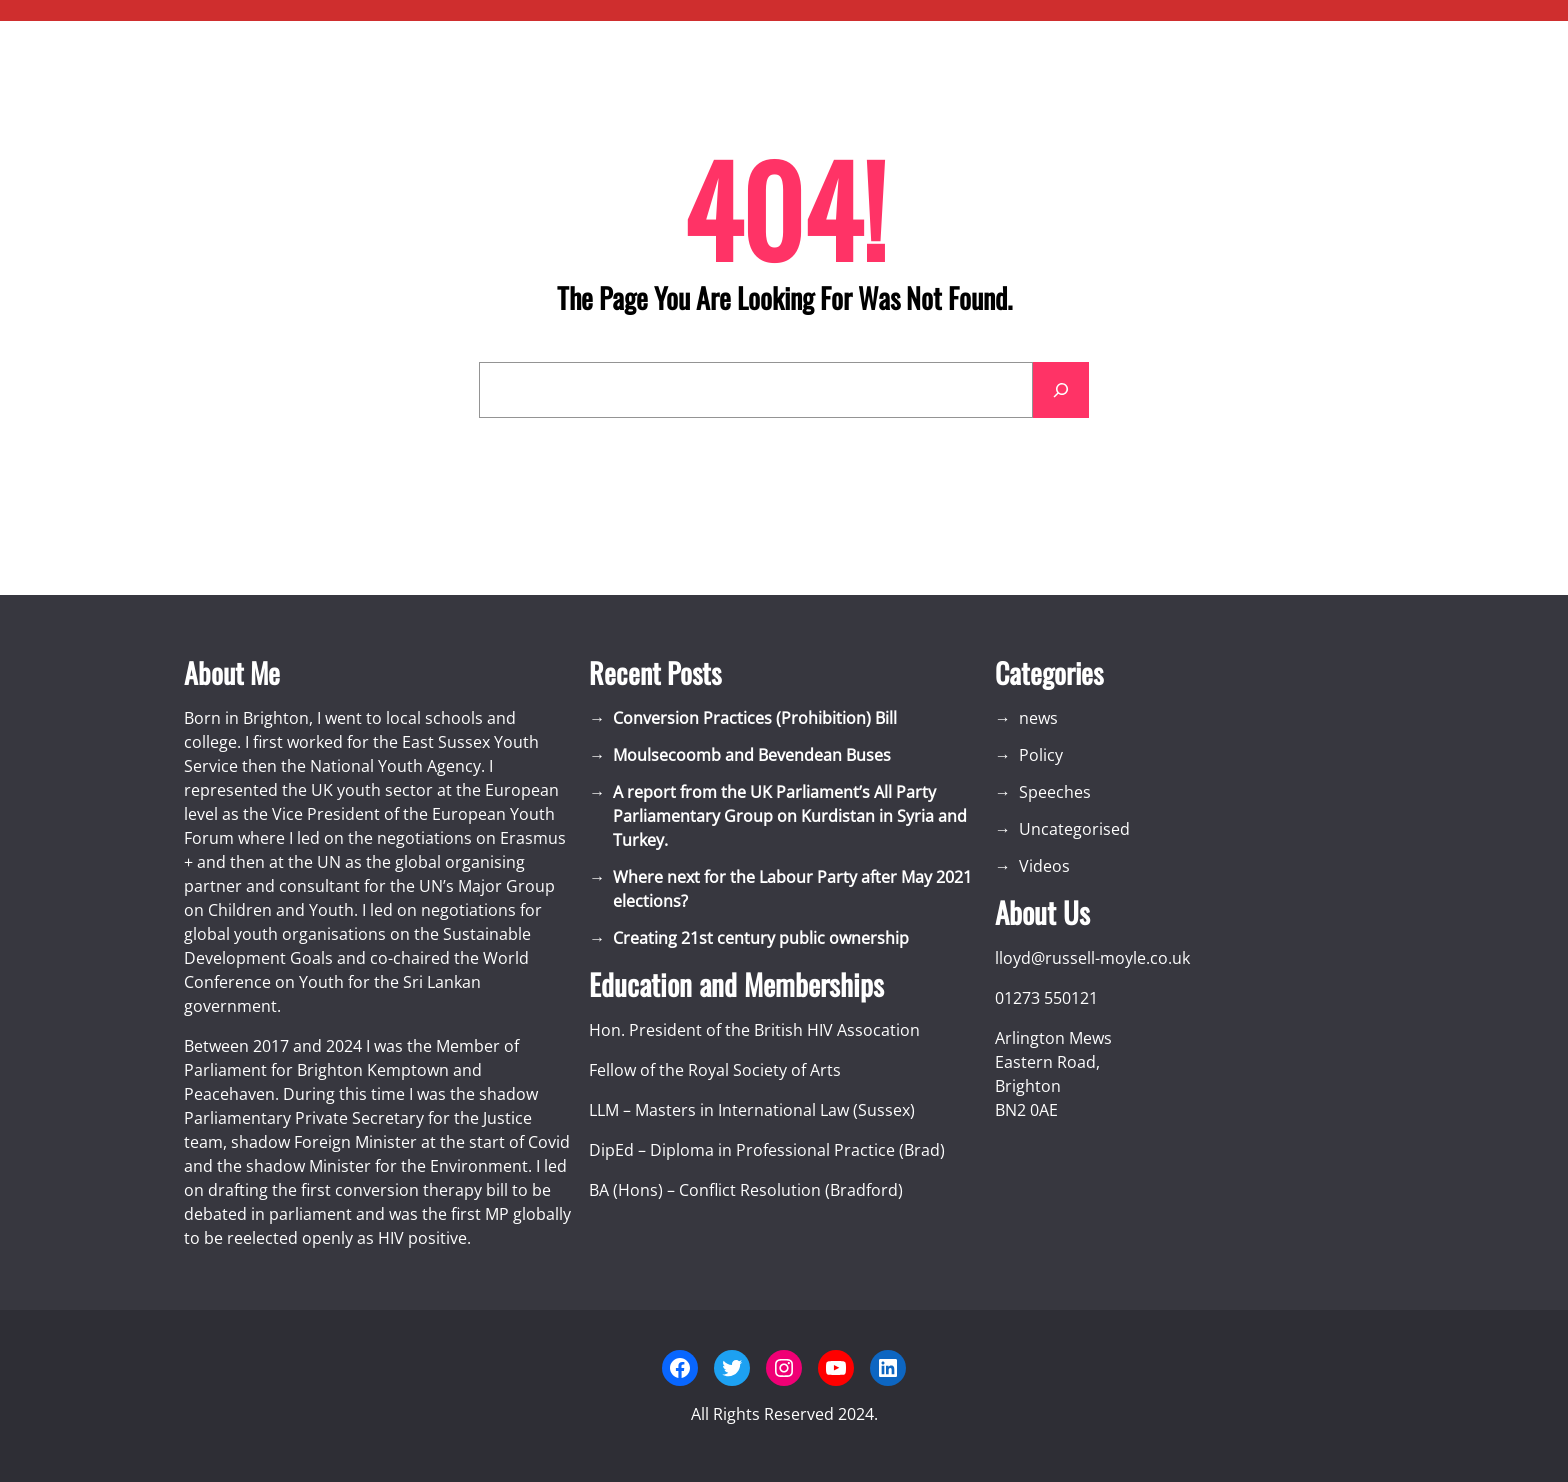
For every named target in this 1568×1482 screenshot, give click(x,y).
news (1038, 718)
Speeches (1055, 792)
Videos (1044, 866)
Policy (1041, 755)
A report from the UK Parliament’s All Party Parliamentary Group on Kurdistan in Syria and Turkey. (790, 816)
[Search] (1061, 390)
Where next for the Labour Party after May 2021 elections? (792, 889)
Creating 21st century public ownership (761, 938)
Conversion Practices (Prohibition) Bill (755, 718)
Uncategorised (1074, 829)
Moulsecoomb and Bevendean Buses (752, 755)
